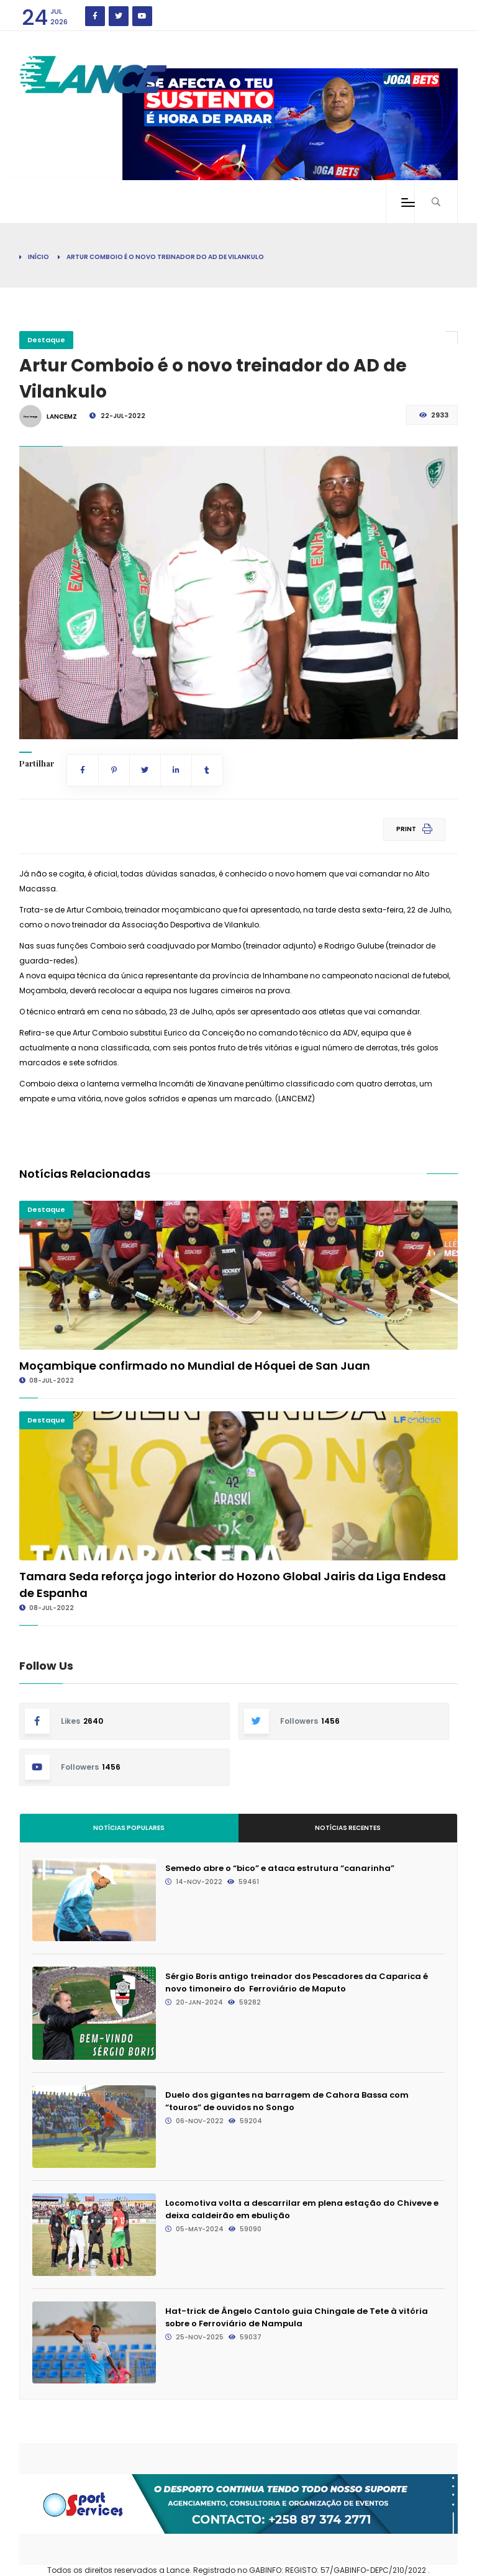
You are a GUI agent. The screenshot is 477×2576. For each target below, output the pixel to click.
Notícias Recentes (348, 1827)
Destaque (46, 340)
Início (38, 257)
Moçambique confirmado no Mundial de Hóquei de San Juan (194, 1365)
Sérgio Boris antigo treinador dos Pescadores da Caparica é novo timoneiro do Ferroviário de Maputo (296, 1982)
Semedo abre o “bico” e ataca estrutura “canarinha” (279, 1868)
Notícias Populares (129, 1827)
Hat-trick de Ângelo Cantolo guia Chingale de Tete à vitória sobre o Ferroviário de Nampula (296, 2317)
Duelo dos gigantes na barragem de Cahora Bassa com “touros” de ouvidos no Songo (287, 2101)
